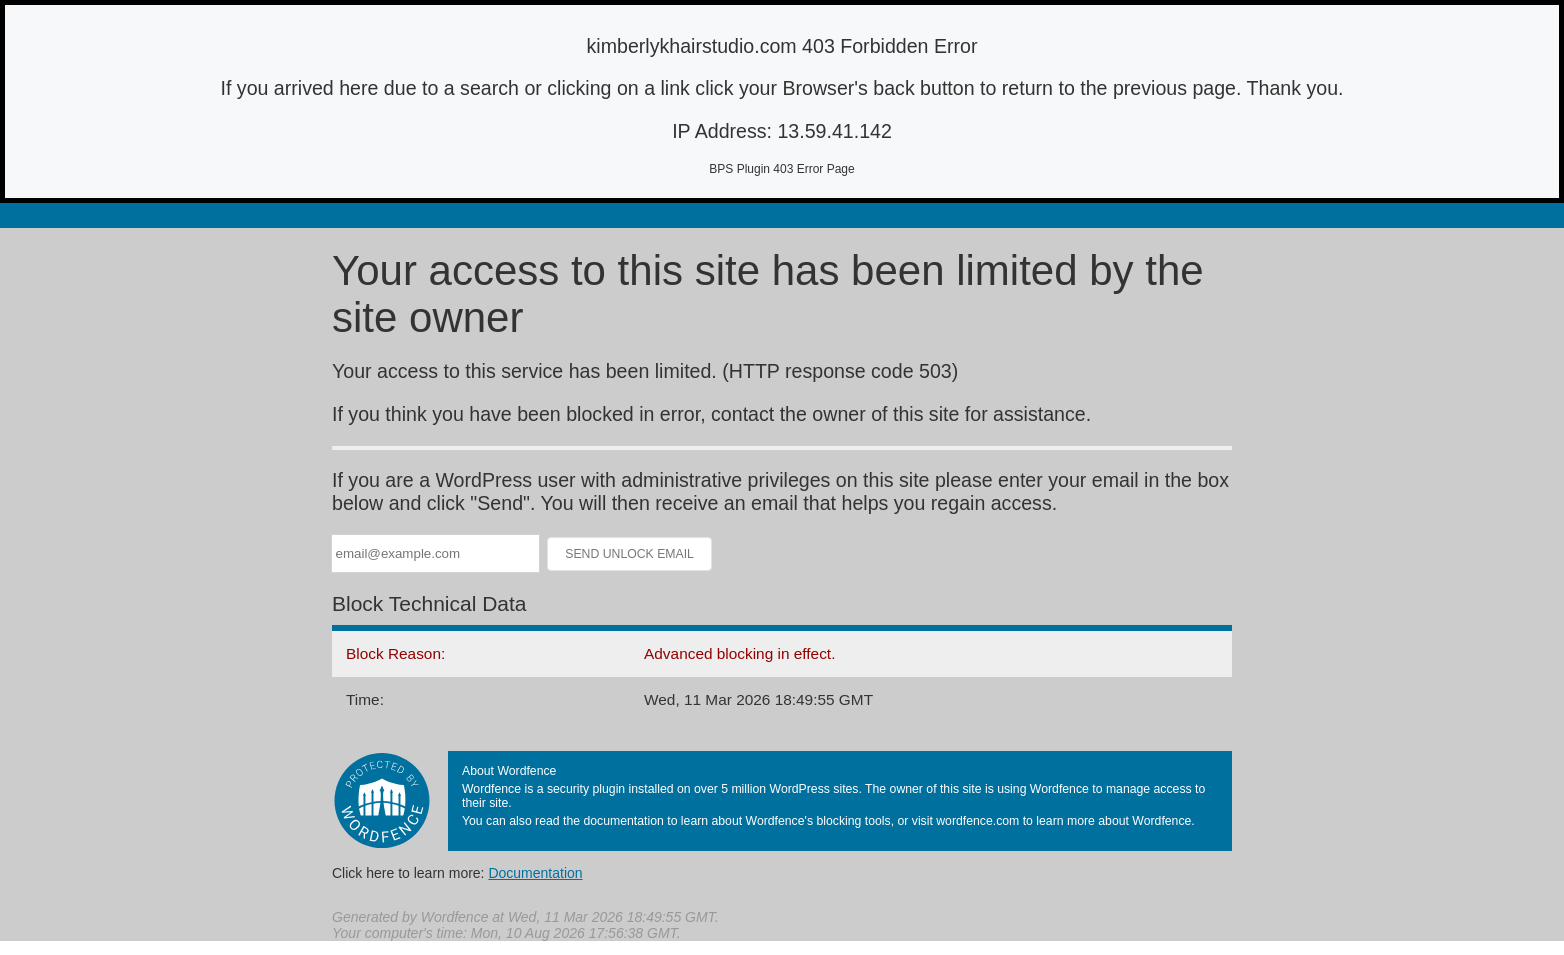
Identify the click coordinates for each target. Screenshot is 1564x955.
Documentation (535, 873)
